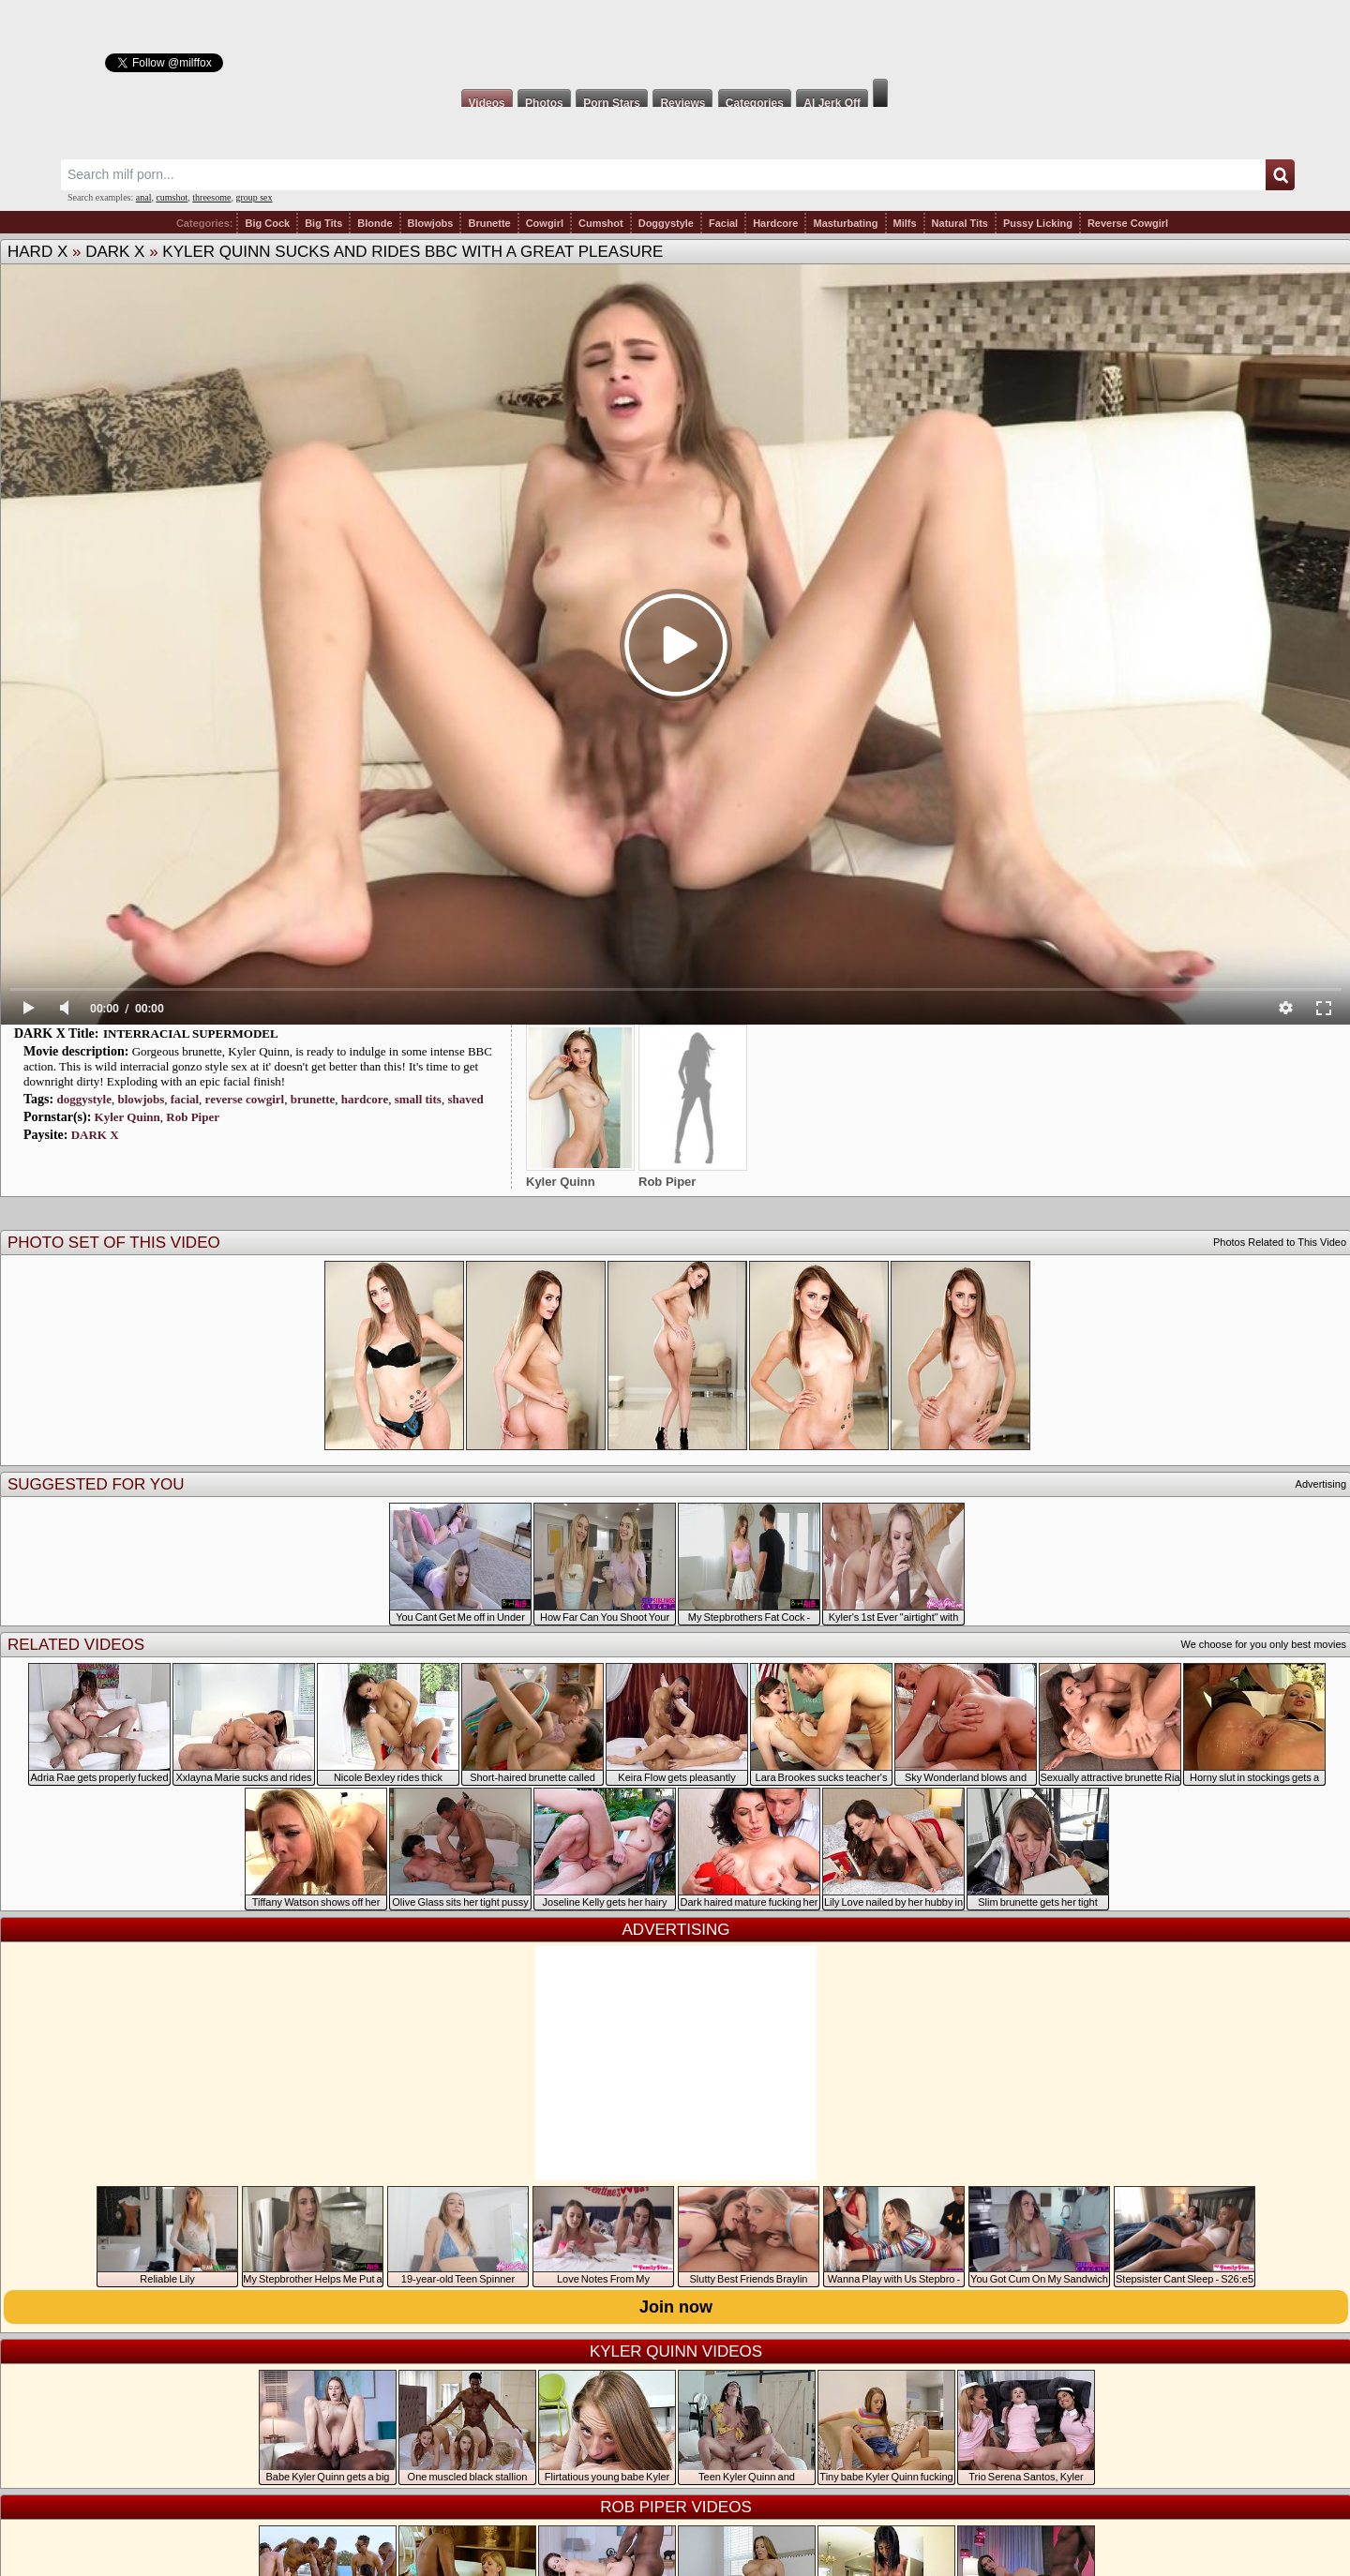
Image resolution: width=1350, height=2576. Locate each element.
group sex (253, 197)
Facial (723, 223)
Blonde (374, 223)
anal (144, 197)
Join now (675, 2307)
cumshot (172, 197)
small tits (418, 1099)
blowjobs (140, 1099)
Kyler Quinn (127, 1117)
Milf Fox (675, 39)
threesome (211, 197)
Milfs (905, 223)
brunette (313, 1099)
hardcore (364, 1099)
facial (185, 1099)
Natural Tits (960, 223)
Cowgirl (544, 223)
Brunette (489, 223)
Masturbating (845, 223)
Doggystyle (666, 223)
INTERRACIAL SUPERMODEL (190, 1033)
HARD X (38, 252)
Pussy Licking (1037, 223)
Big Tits (323, 223)
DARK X (114, 252)
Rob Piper (192, 1117)
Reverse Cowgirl (1128, 223)
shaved (465, 1099)
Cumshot (600, 223)
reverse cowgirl (245, 1099)
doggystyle (84, 1099)
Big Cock (267, 223)
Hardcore (775, 223)
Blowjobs (431, 223)
